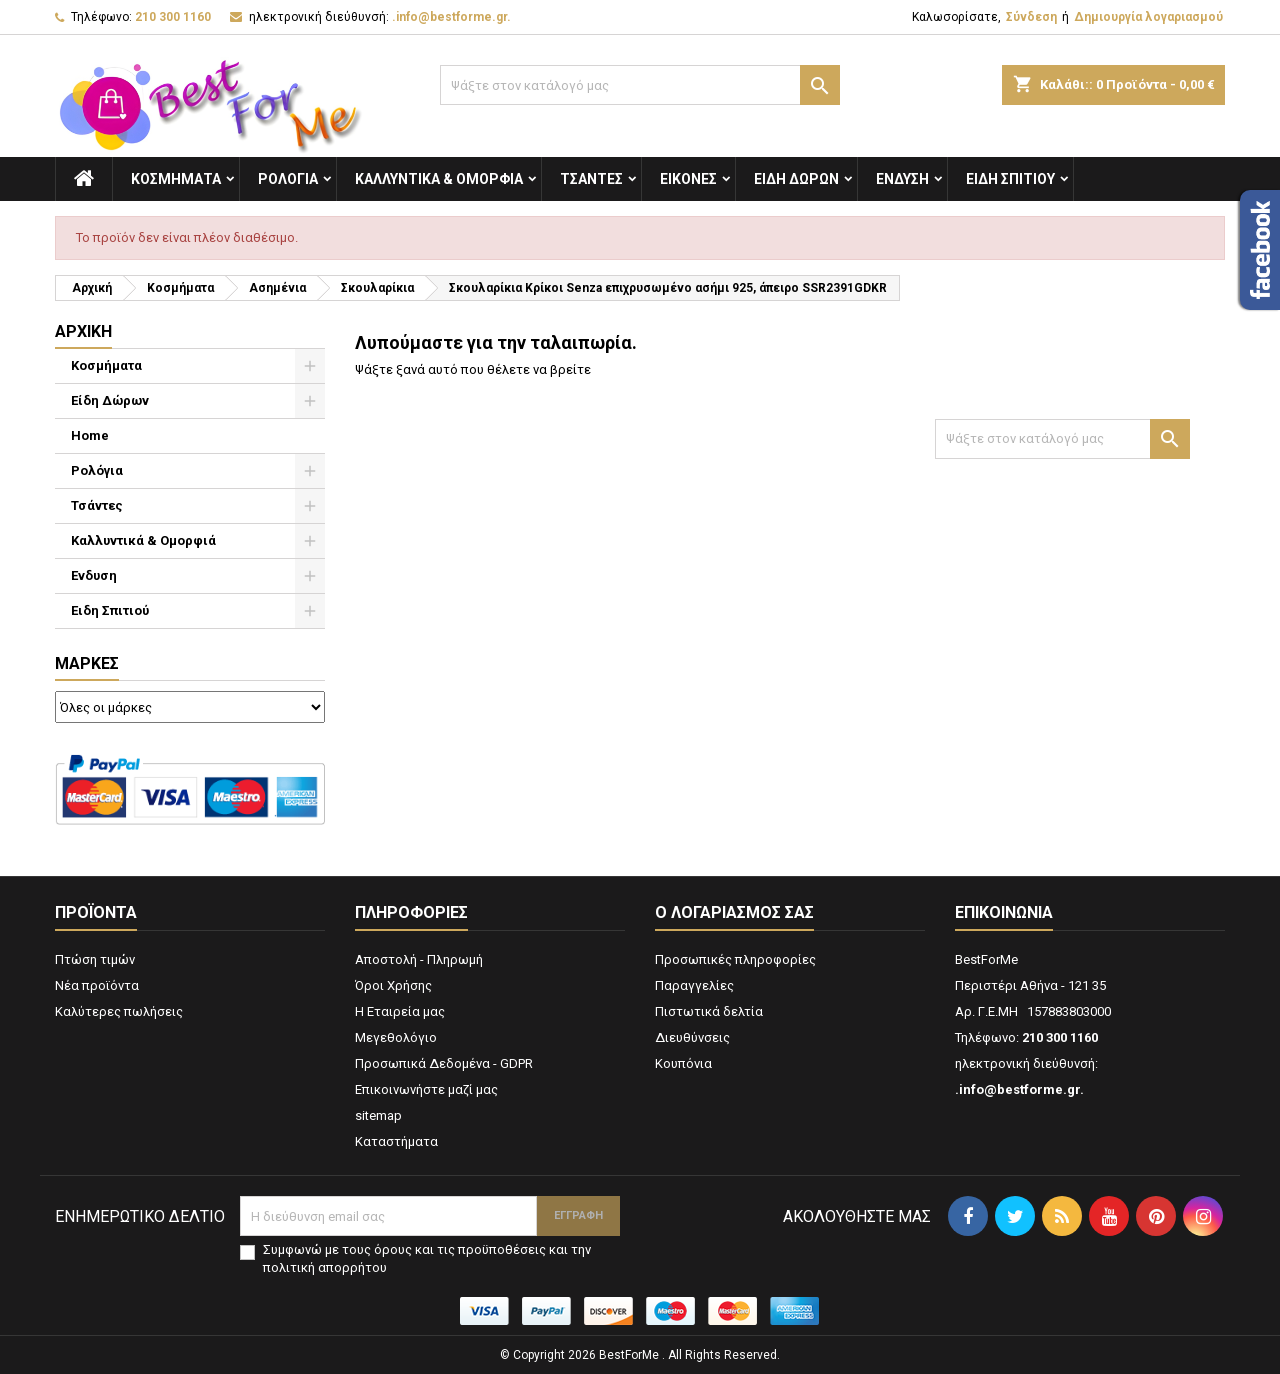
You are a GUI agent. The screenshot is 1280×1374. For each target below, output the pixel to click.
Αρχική (83, 331)
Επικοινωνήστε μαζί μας (426, 1089)
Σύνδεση (1031, 17)
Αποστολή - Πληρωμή (419, 959)
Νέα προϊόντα (97, 985)
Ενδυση (902, 179)
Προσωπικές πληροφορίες (735, 959)
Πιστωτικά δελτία (709, 1011)
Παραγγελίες (694, 985)
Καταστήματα (396, 1141)
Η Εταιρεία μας (400, 1011)
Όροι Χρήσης (393, 985)
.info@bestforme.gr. (451, 17)
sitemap (378, 1115)
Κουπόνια (683, 1063)
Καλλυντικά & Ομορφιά (439, 179)
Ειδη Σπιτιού (1010, 179)
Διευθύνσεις (692, 1037)
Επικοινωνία (1004, 912)
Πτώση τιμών (95, 959)
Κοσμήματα (176, 179)
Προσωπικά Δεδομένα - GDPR (444, 1063)
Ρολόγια (288, 179)
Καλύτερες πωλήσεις (119, 1011)
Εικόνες (688, 179)
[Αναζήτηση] (640, 85)
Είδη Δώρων (796, 179)
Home (90, 435)
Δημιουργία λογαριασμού (1148, 17)
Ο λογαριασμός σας (734, 912)
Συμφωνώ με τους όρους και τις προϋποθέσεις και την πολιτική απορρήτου (427, 1258)
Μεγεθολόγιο (396, 1037)
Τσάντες (591, 179)
